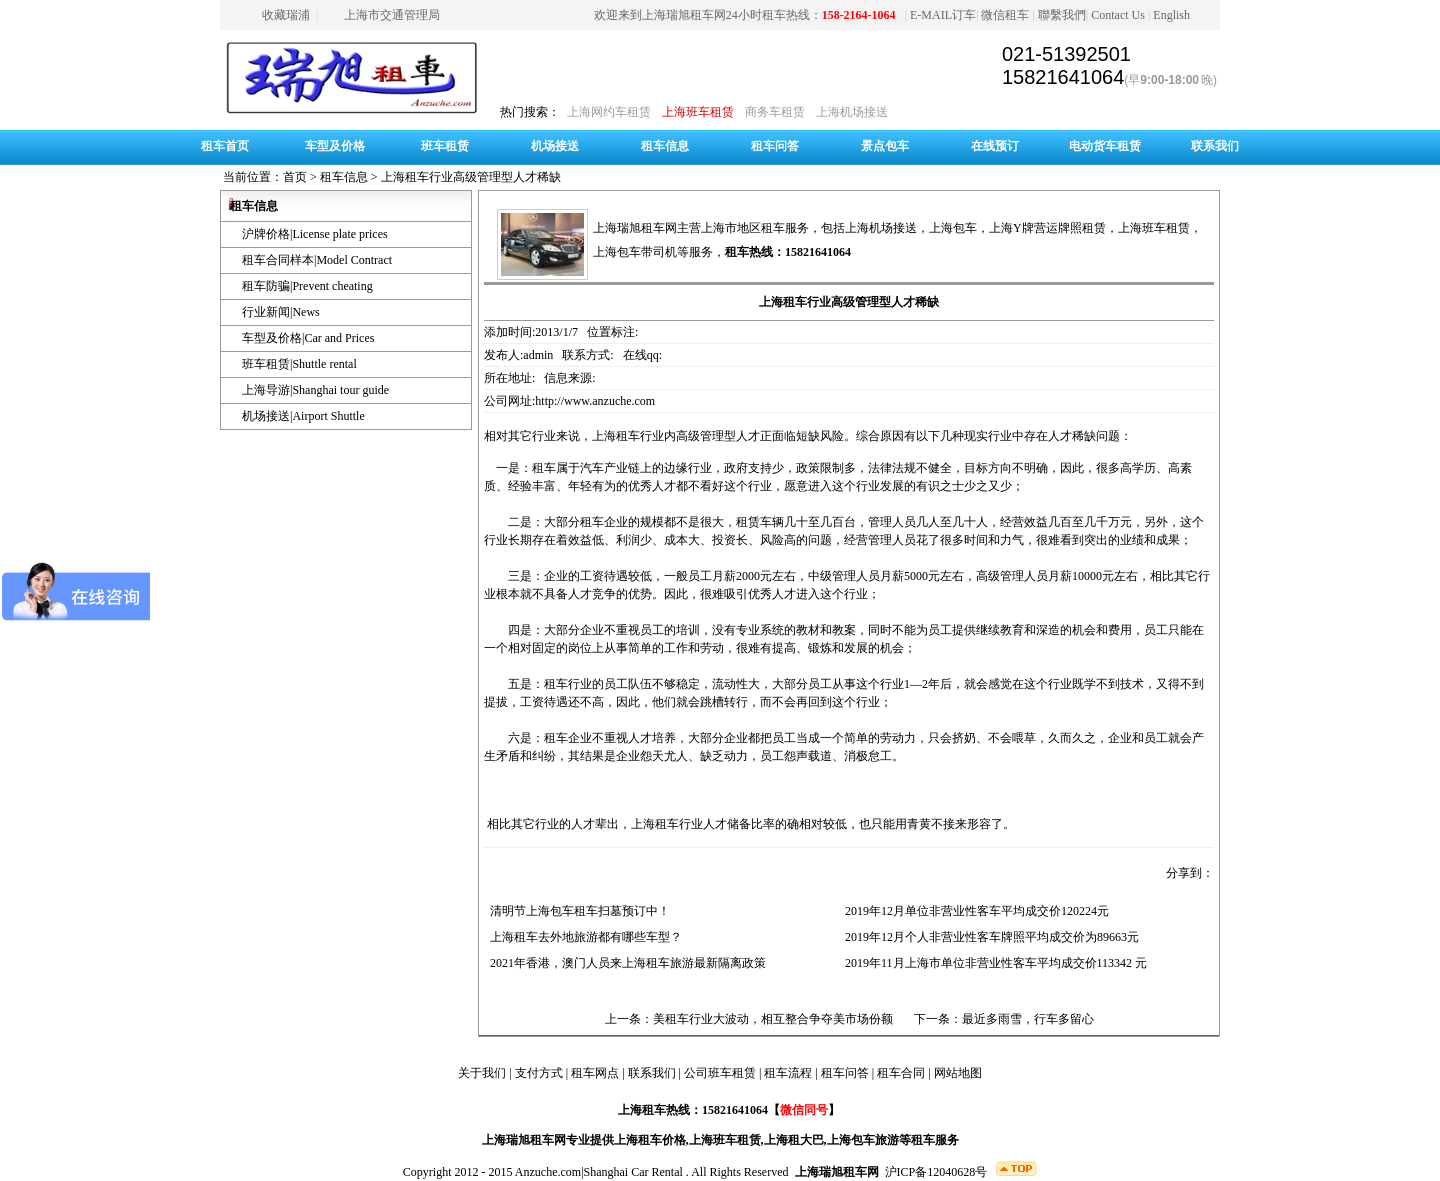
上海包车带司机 (635, 252)
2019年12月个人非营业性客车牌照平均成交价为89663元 (989, 937)
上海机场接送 (852, 112)
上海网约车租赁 (609, 112)
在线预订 (995, 146)
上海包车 (953, 228)
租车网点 (595, 1073)
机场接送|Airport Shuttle (303, 416)
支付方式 (539, 1073)
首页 (295, 177)
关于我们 (482, 1073)
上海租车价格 (650, 1140)
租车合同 (901, 1073)
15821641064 (1063, 77)
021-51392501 (1066, 54)
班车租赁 (445, 146)
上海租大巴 (794, 1140)
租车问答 (775, 146)
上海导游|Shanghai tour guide (315, 390)
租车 (544, 468)
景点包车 (885, 146)
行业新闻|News (281, 312)
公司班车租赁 (720, 1073)
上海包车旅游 (863, 1140)
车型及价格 (335, 146)
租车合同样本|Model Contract (317, 260)
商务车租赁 (775, 112)
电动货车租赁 (1105, 146)
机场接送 (555, 146)
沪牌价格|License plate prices (315, 234)
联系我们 (1215, 146)
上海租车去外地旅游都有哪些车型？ (583, 937)
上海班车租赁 (698, 112)
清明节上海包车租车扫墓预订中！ (577, 911)
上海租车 (616, 436)
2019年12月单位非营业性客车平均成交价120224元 (974, 911)
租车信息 (665, 146)
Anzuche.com (548, 1172)
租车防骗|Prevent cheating (307, 286)
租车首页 (225, 146)
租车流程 (788, 1073)
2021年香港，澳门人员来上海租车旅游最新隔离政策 (625, 963)
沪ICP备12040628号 (936, 1172)
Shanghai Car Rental (633, 1172)
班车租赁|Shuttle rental (299, 364)
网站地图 (958, 1073)
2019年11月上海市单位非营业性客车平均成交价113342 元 (993, 963)
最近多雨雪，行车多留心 (1028, 1019)
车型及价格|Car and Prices (308, 338)
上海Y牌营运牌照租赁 (1047, 228)
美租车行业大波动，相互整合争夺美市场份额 (773, 1019)
